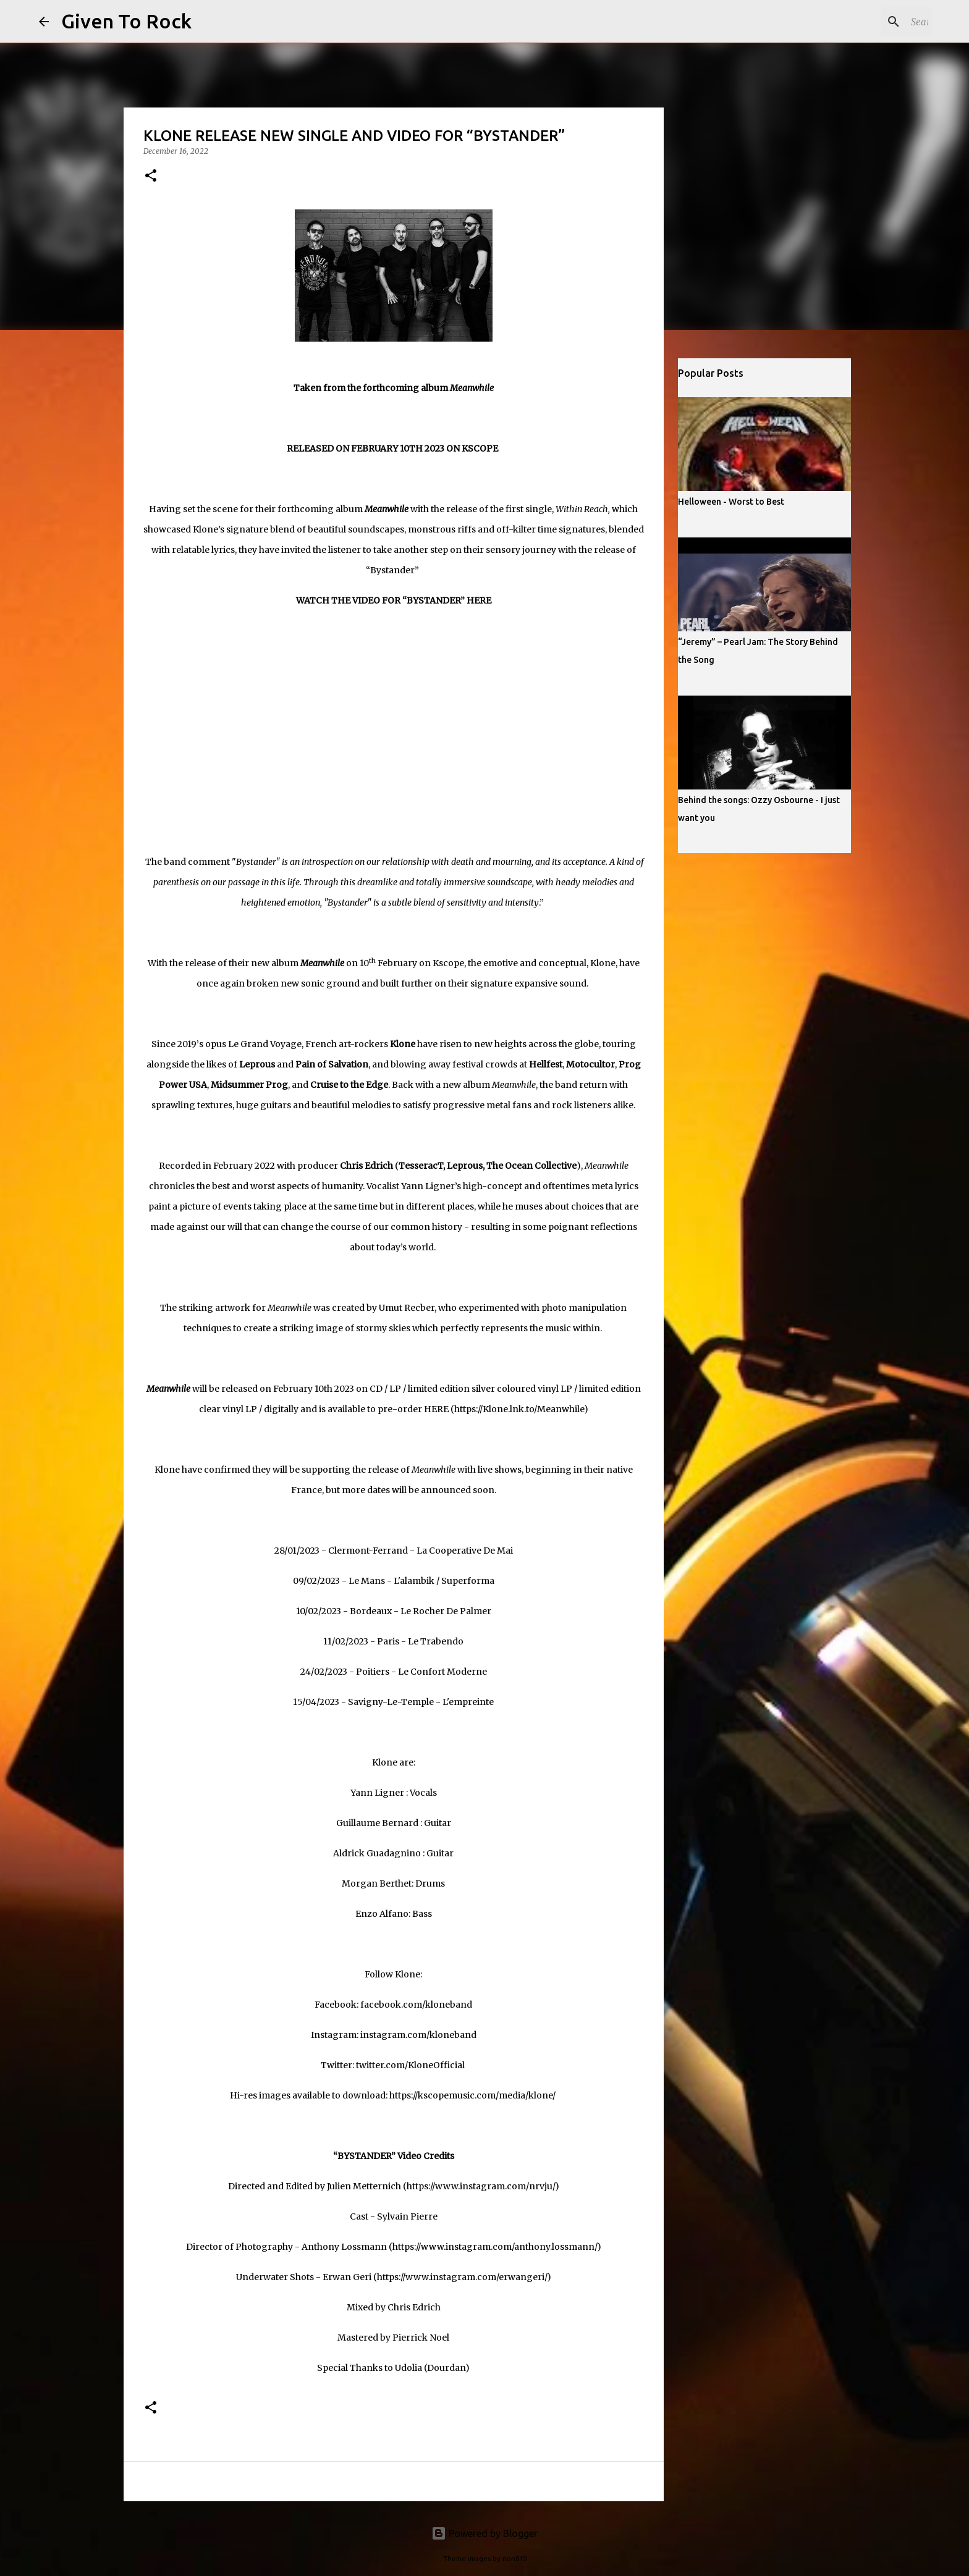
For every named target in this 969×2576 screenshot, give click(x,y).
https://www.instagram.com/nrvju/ (481, 2186)
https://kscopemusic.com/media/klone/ (472, 2095)
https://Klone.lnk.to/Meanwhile (519, 1409)
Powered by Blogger (484, 2533)
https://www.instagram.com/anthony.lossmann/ (494, 2246)
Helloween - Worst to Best (731, 502)
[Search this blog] (868, 21)
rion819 (514, 2558)
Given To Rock (126, 21)
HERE (436, 1409)
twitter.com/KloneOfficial (410, 2065)
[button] (150, 176)
